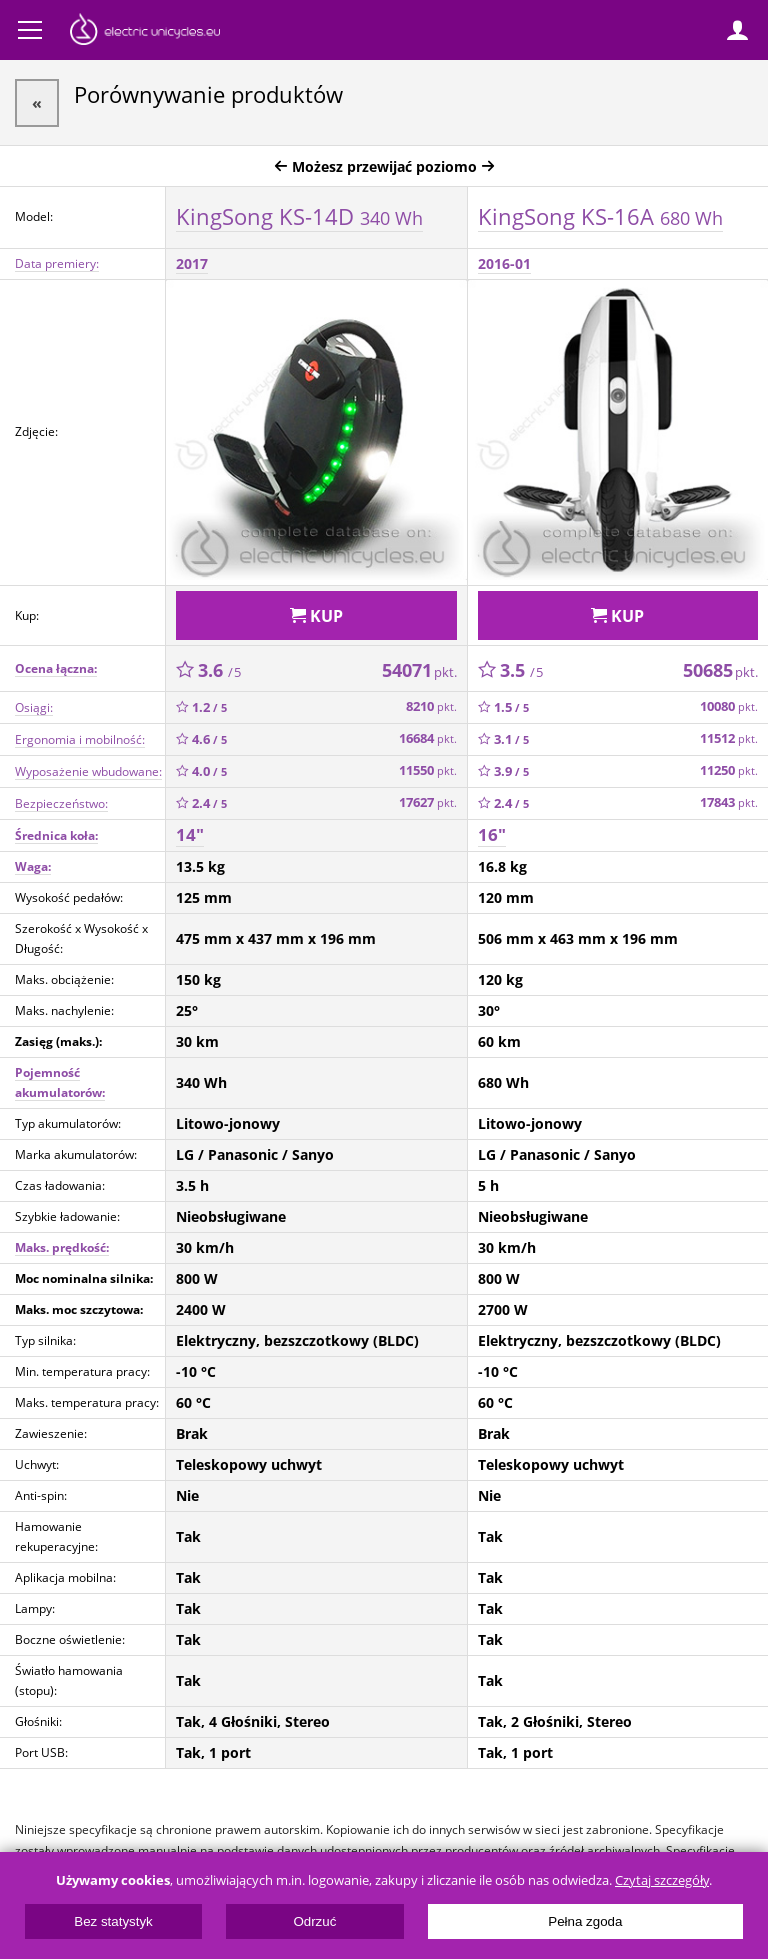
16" (492, 834)
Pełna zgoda (585, 1921)
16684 (428, 738)
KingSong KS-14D (299, 216)
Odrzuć (314, 1921)
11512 (729, 738)
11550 (428, 770)
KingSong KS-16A (600, 216)
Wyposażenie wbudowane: (88, 771)
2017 (192, 263)
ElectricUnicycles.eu (145, 32)
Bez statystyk (113, 1921)
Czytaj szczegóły (662, 1880)
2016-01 (504, 263)
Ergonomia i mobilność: (80, 739)
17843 (729, 802)
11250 (729, 770)
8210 (431, 706)
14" (190, 834)
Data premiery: (57, 263)
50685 (720, 670)
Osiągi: (34, 707)
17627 (428, 802)
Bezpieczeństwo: (61, 803)
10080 (729, 706)
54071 (419, 670)
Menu (30, 30)
